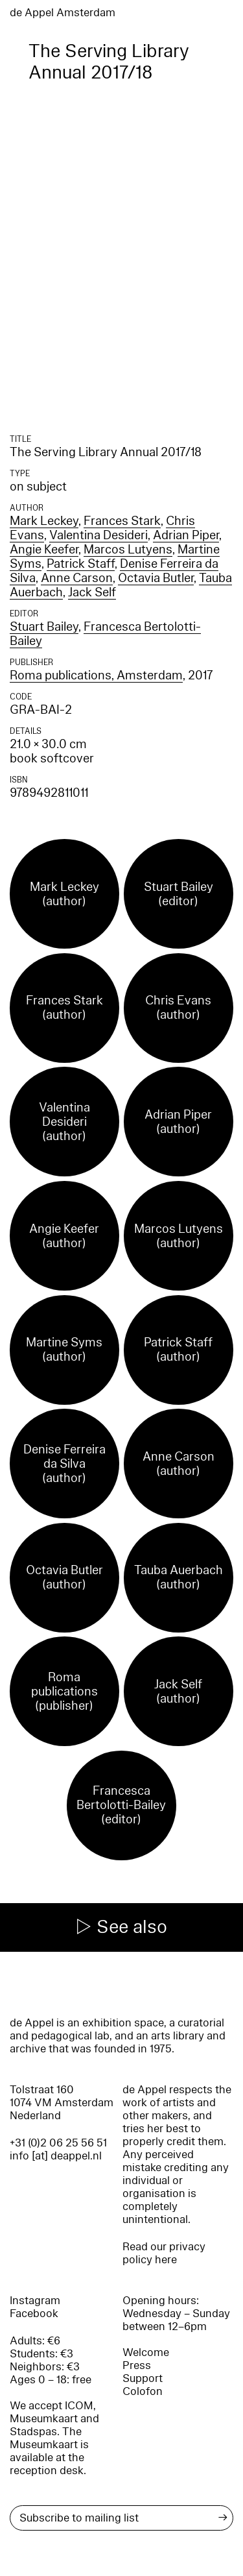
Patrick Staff (81, 563)
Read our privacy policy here (163, 2253)
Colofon (142, 2391)
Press (136, 2365)
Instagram (35, 2300)
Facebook (34, 2313)
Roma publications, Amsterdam (96, 675)
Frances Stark (122, 521)
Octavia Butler (156, 578)
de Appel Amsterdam (62, 12)
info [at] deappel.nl (56, 2155)
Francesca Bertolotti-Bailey (105, 634)
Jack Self (92, 592)
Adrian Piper (186, 535)
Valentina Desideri (98, 535)
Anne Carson (77, 578)
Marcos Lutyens (128, 549)
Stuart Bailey (44, 626)
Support (142, 2378)
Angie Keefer (44, 549)
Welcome (145, 2352)
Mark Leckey (44, 521)
